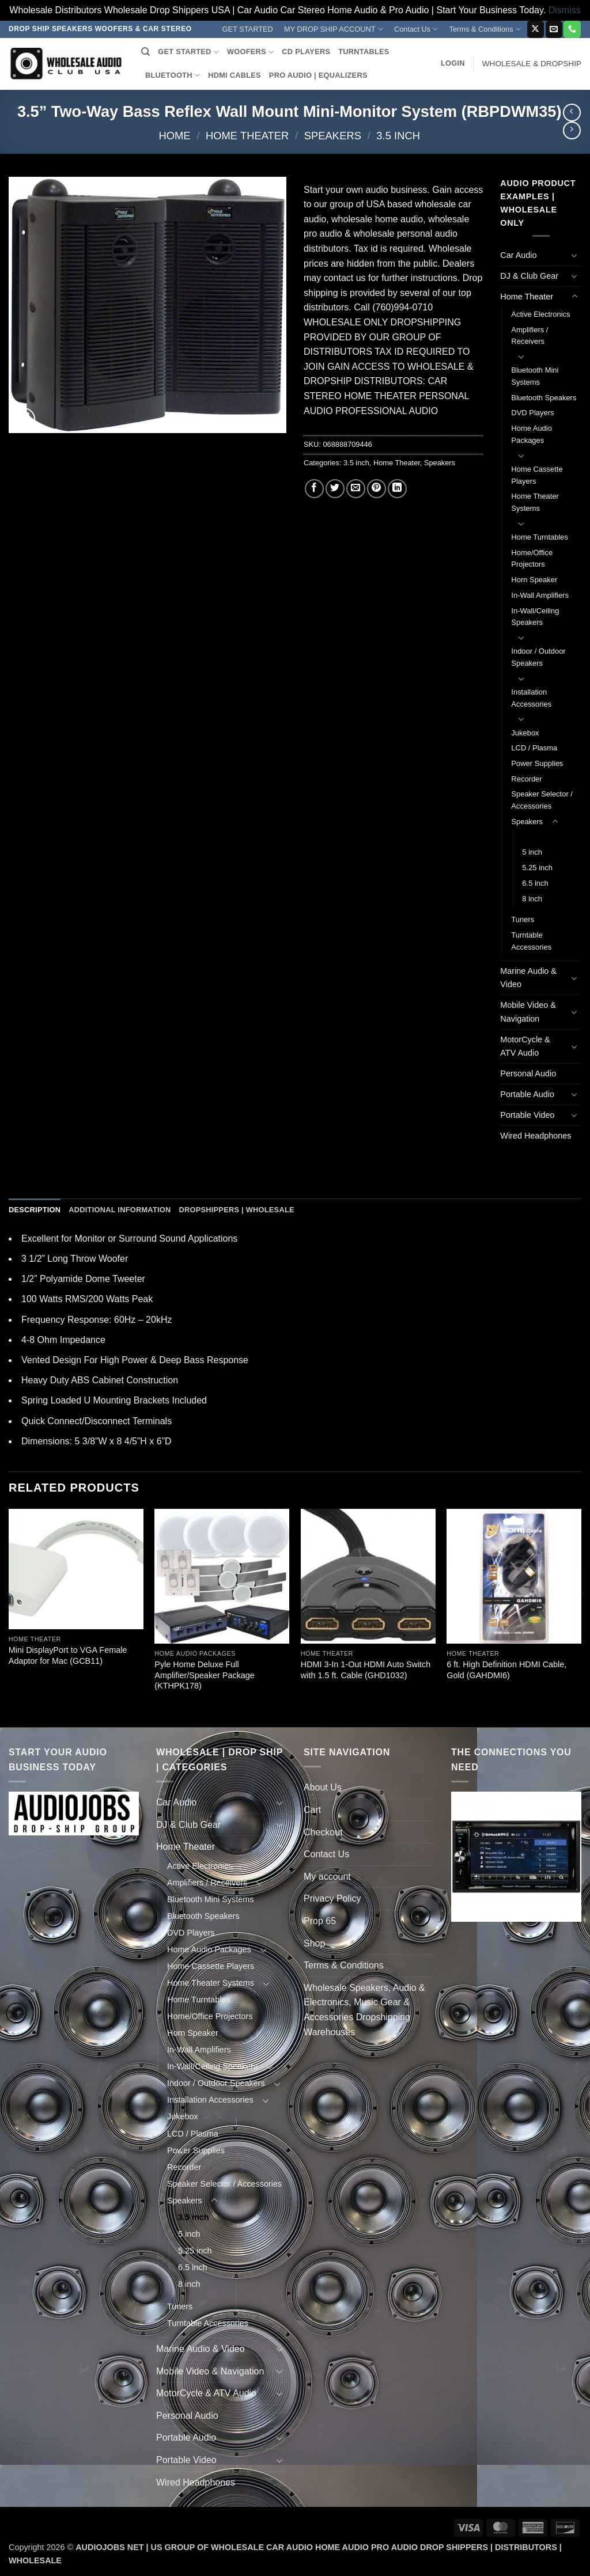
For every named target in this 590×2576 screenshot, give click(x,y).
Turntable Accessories (531, 941)
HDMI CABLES (234, 75)
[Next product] (572, 113)
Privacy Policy (332, 1898)
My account (327, 1876)
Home (174, 136)
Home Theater (247, 136)
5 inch (532, 852)
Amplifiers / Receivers (529, 335)
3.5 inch (398, 136)
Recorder (526, 779)
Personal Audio (528, 1073)
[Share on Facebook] (314, 488)
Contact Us (416, 29)
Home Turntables (539, 537)
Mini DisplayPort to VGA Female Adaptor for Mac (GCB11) (68, 1655)
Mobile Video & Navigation (528, 1011)
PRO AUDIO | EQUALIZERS (318, 75)
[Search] (145, 52)
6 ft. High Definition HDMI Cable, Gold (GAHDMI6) (506, 1670)
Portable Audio (527, 1094)
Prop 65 (320, 1921)
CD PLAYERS (306, 51)
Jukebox (525, 733)
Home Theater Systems (535, 502)
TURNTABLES (363, 51)
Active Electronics (540, 314)
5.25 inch (537, 867)
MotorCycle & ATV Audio (525, 1046)
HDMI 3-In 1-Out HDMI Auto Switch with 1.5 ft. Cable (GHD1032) (366, 1670)
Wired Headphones (535, 1135)
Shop (314, 1943)
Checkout (323, 1832)
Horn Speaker (534, 579)
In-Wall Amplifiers (540, 595)
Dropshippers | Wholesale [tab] (236, 1209)
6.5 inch (535, 883)
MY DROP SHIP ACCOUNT (333, 29)
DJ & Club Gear (529, 275)
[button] (453, 63)
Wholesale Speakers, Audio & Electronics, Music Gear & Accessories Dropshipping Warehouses (364, 2010)
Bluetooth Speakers (543, 397)
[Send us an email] (554, 29)
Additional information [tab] (120, 1209)
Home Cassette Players (536, 475)
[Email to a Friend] (355, 488)
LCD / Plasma (534, 747)
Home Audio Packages (531, 434)
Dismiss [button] (565, 10)
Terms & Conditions (485, 29)
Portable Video (527, 1115)
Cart (312, 1810)
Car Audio (518, 255)
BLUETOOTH (172, 75)
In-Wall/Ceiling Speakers (535, 616)
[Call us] (571, 29)
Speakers (332, 136)
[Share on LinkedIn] (397, 488)
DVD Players (532, 412)
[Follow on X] (535, 29)
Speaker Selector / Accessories (542, 800)
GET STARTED (247, 29)
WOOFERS (250, 52)
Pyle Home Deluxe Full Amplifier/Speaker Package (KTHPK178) (204, 1675)
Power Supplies (537, 763)
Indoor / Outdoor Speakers (538, 657)
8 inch (532, 898)
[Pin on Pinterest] (376, 488)
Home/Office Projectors (532, 558)
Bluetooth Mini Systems (534, 376)
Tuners (522, 919)
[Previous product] (572, 130)
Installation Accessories (531, 698)
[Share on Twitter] (335, 488)
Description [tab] (34, 1209)
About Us (323, 1787)
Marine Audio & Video (528, 977)
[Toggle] (574, 255)
